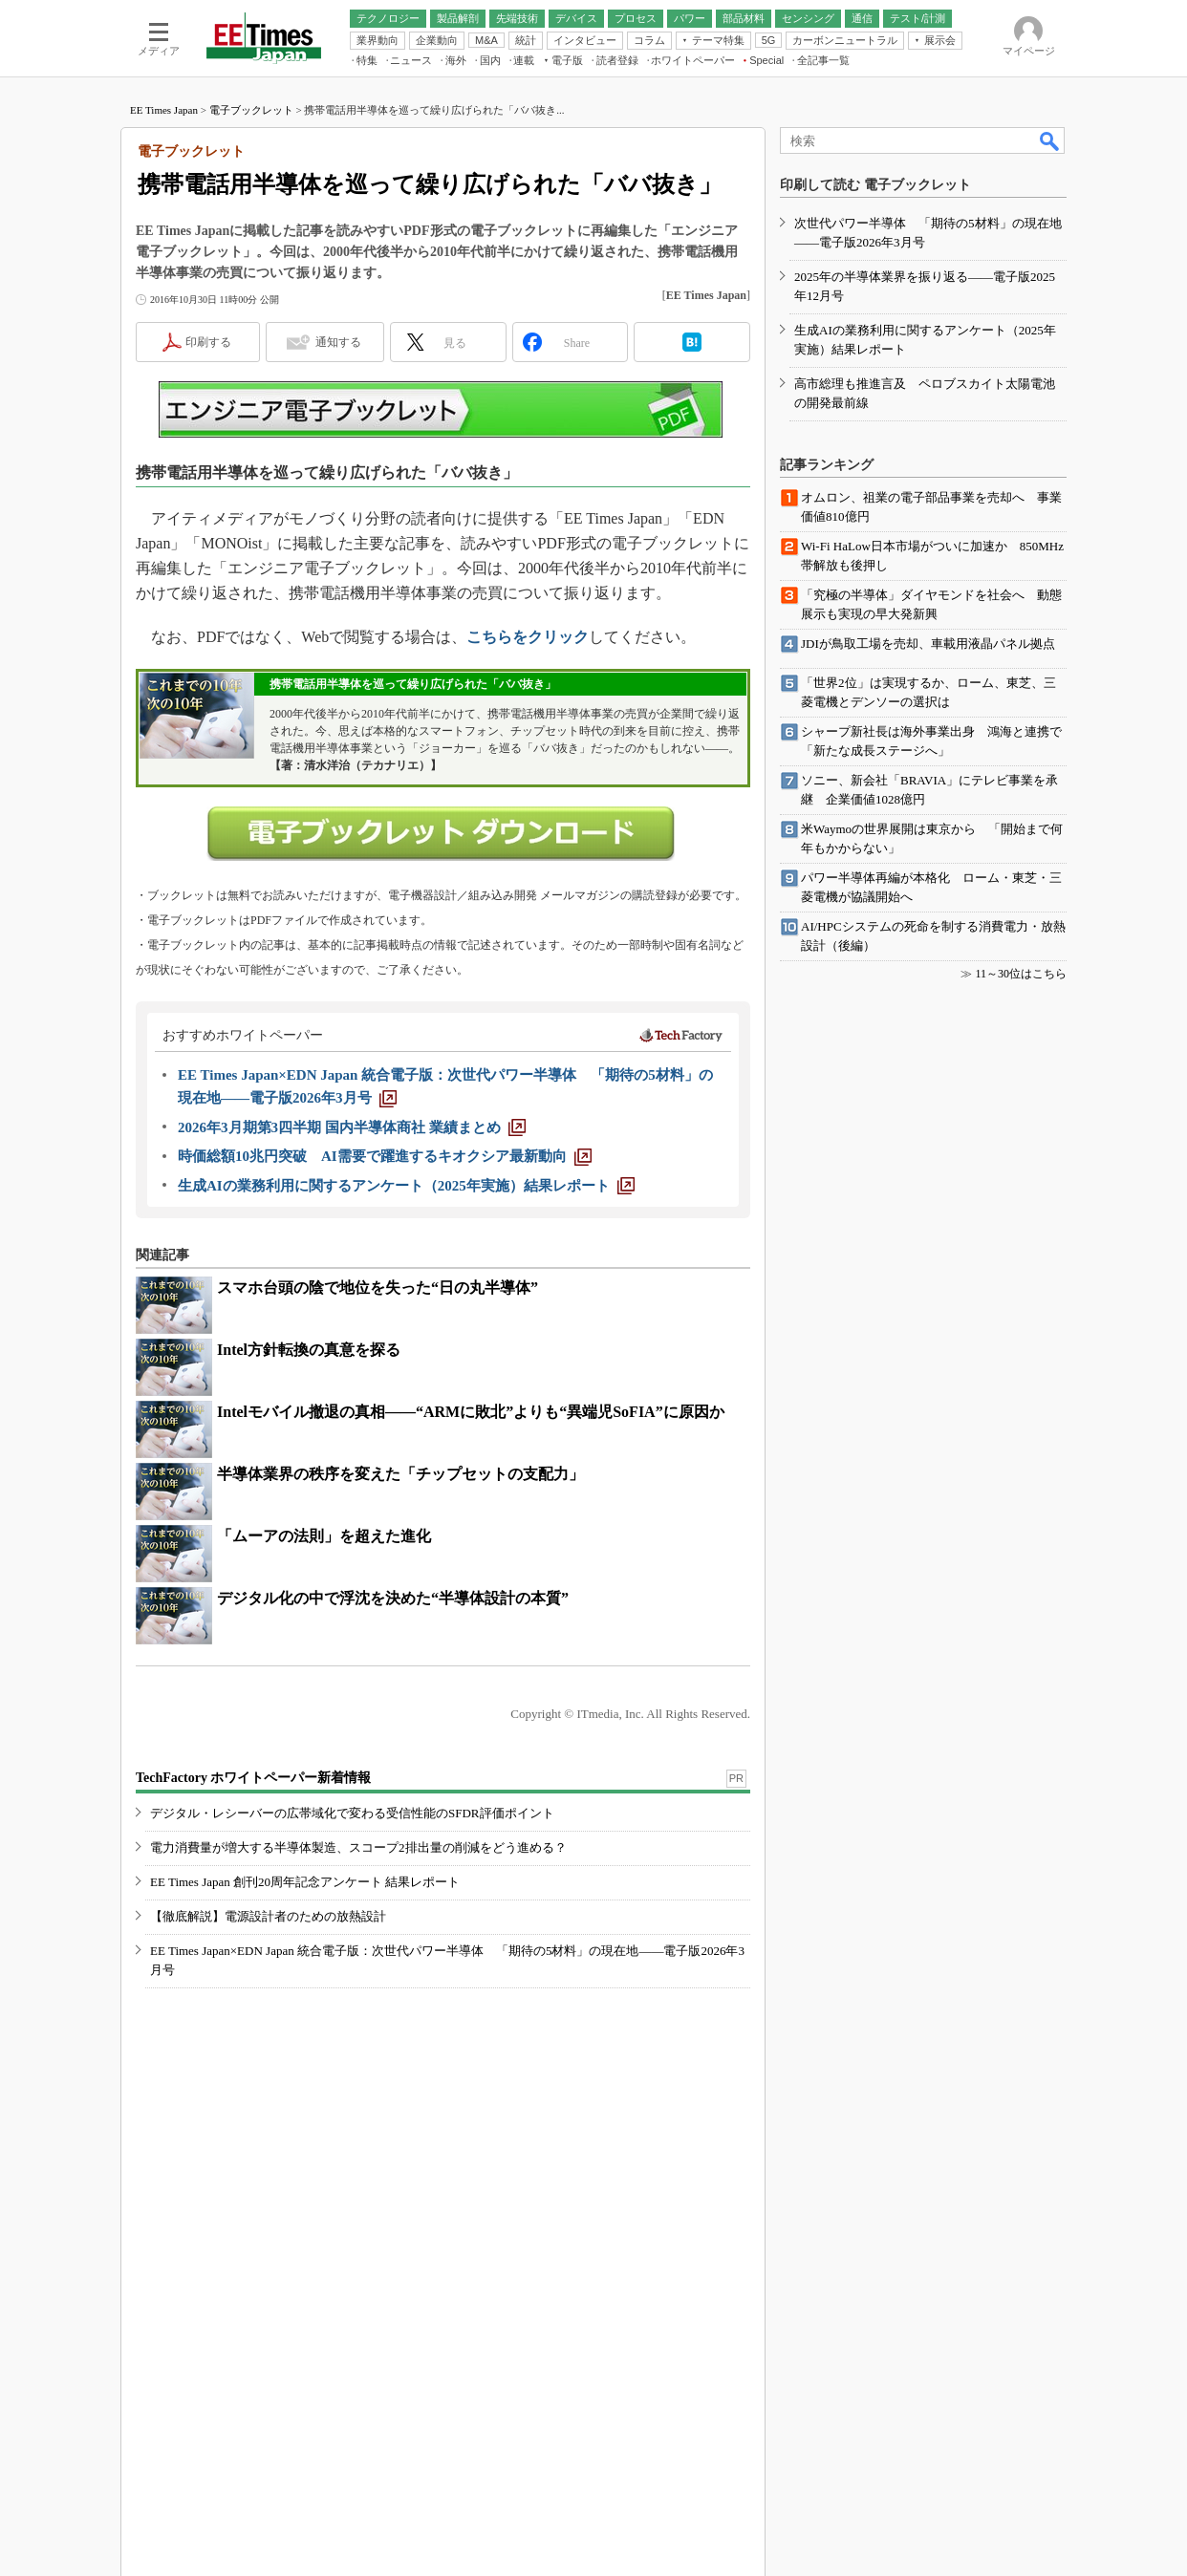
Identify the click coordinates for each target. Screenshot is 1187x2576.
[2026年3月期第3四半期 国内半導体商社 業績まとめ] (352, 1127)
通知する (338, 342)
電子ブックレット (251, 110)
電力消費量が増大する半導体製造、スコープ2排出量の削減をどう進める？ (358, 1847)
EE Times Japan (164, 110)
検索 (1050, 140)
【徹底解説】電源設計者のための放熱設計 (268, 1916)
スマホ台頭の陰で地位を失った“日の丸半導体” (377, 1287)
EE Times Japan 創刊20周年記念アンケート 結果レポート (305, 1882)
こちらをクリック (527, 637)
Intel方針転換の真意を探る (308, 1350)
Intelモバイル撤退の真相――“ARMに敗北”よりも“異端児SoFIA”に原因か (470, 1412)
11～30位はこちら (1021, 973)
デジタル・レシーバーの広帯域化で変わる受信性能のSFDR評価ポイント (352, 1813)
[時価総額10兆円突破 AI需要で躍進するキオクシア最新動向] (385, 1156)
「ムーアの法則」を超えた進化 (324, 1536)
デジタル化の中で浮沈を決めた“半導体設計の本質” (393, 1598)
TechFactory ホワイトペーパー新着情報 (253, 1778)
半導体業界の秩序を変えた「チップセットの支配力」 (400, 1474)
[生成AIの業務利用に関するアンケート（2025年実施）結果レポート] (406, 1185)
